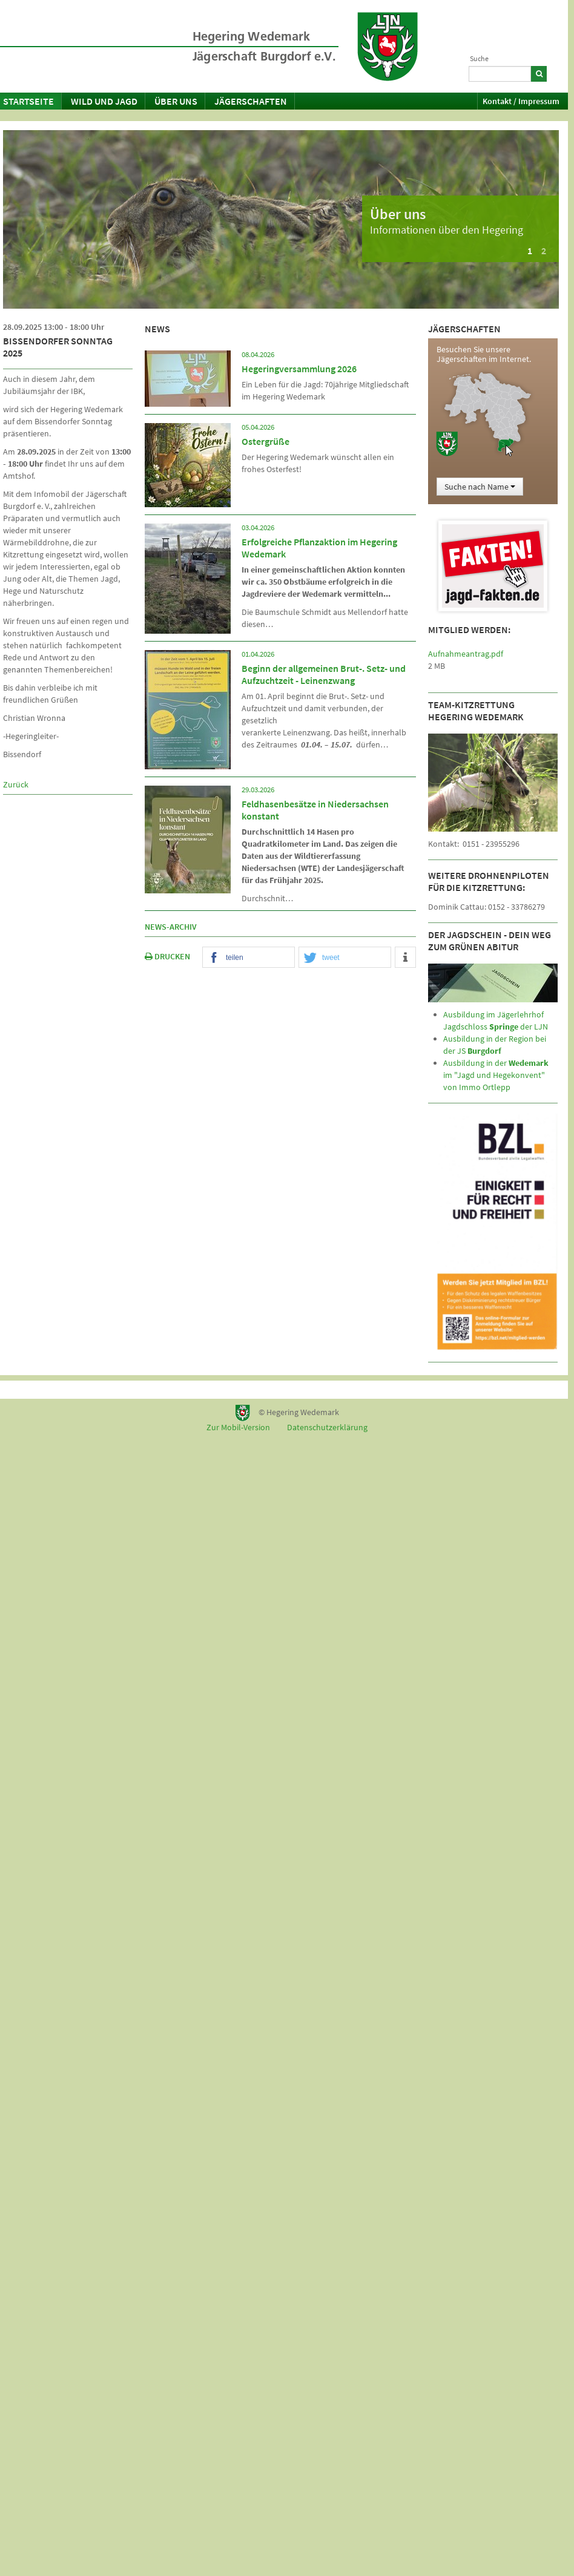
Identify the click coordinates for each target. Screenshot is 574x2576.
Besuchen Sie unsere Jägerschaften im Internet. (484, 354)
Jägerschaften (250, 101)
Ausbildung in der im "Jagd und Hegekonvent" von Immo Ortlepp (496, 1074)
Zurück (15, 784)
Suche (479, 58)
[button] (248, 957)
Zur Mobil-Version (238, 1427)
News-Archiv (171, 926)
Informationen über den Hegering (446, 230)
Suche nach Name (479, 486)
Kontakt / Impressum (521, 101)
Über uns (175, 101)
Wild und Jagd (104, 101)
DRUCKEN (167, 956)
